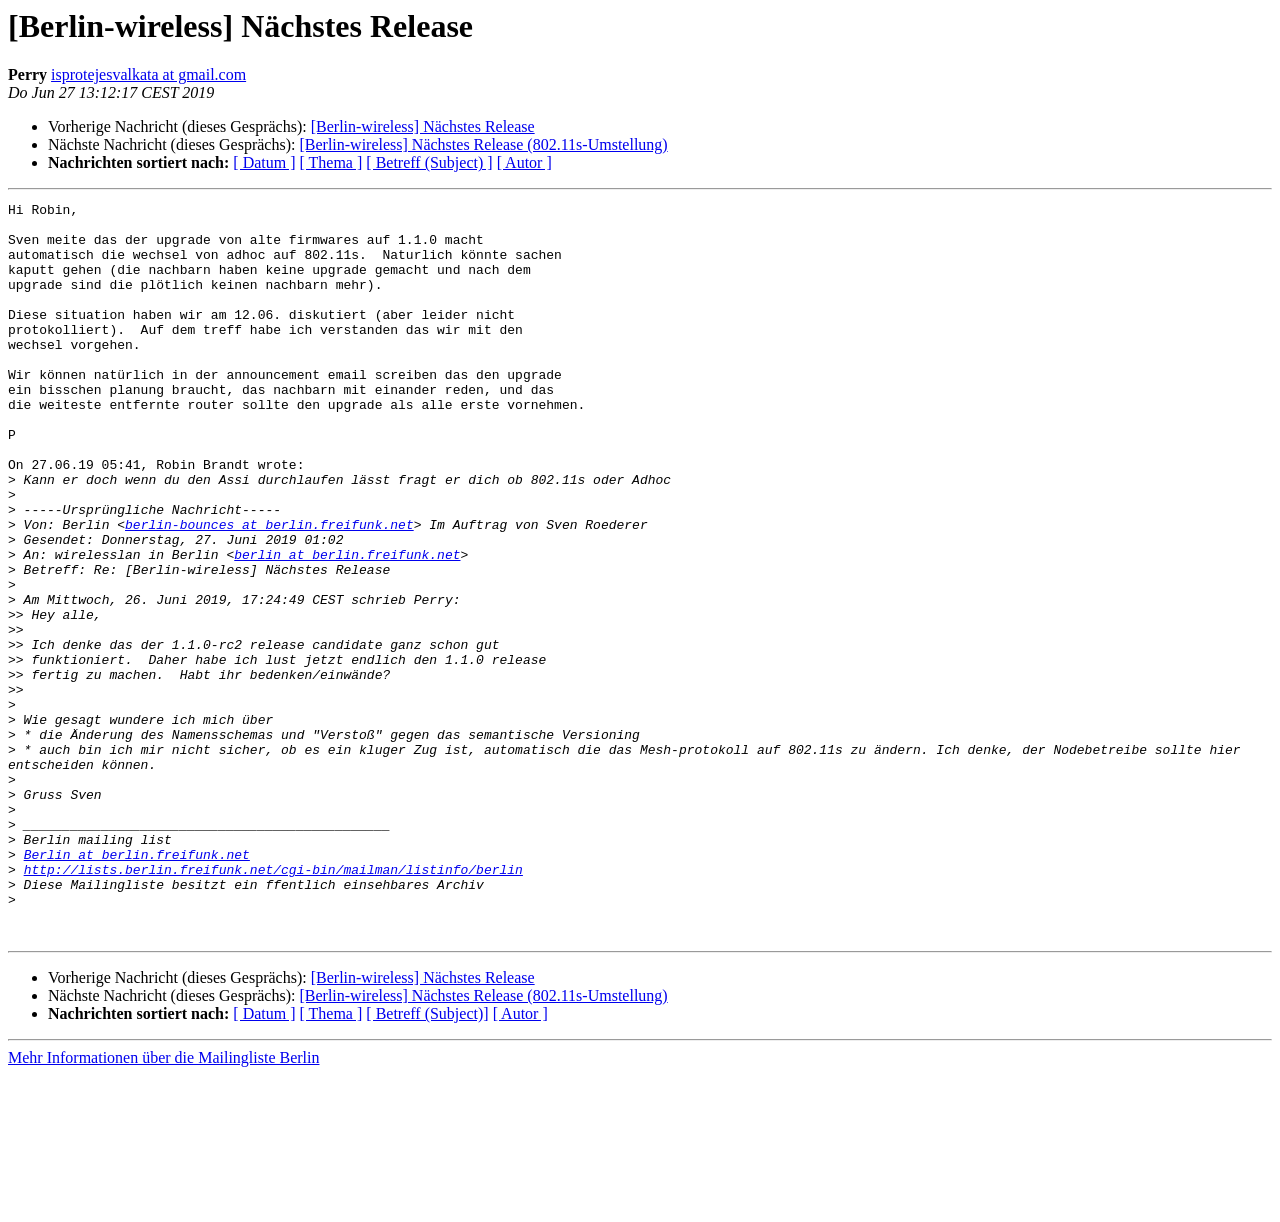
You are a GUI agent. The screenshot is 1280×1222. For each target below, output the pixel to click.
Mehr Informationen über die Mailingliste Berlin (163, 1204)
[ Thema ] (331, 162)
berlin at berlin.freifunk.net (347, 626)
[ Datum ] (264, 162)
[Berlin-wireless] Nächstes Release (423, 126)
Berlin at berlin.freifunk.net (137, 986)
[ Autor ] (524, 162)
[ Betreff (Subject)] (427, 1160)
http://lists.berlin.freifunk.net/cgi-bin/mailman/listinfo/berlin (273, 1004)
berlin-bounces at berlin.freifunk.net (269, 590)
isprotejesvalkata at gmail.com (148, 74)
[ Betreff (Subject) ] (429, 162)
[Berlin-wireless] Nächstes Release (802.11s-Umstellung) (483, 144)
